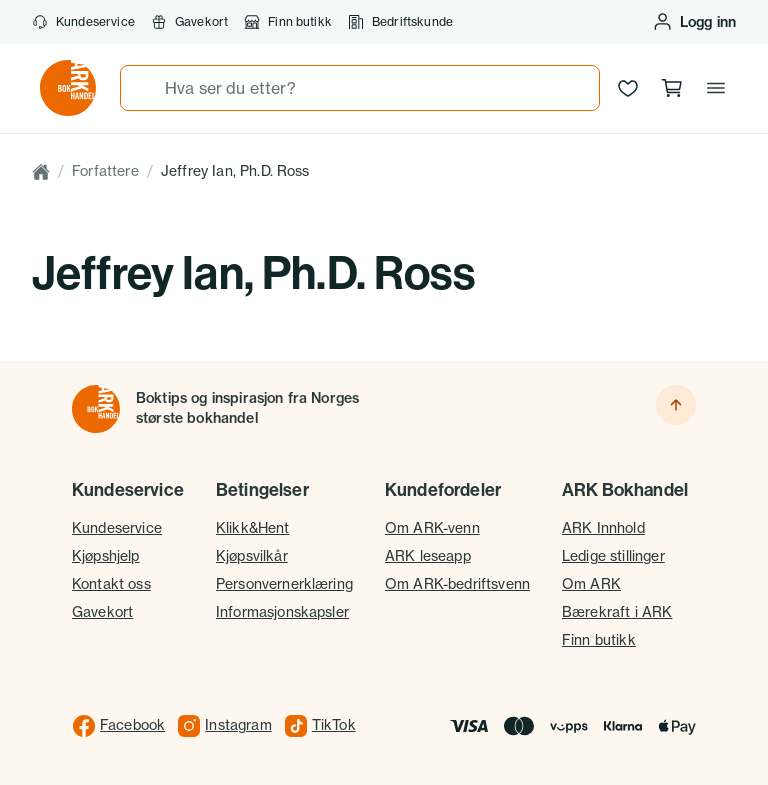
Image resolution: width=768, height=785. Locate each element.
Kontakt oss (111, 584)
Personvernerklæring (284, 584)
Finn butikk (288, 22)
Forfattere (105, 171)
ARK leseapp (428, 556)
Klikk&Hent (253, 528)
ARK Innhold (603, 528)
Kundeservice (83, 22)
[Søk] (143, 88)
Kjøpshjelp (106, 556)
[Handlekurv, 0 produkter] (672, 88)
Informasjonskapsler (282, 612)
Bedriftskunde (400, 22)
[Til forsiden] (96, 409)
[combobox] (360, 88)
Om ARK (591, 584)
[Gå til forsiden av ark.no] (68, 88)
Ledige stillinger (613, 556)
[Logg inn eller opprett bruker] (694, 22)
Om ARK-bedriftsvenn (457, 584)
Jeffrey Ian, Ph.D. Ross (235, 171)
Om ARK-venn (432, 528)
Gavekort (189, 22)
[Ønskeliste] (628, 88)
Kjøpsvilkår (252, 556)
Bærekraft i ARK (617, 612)
